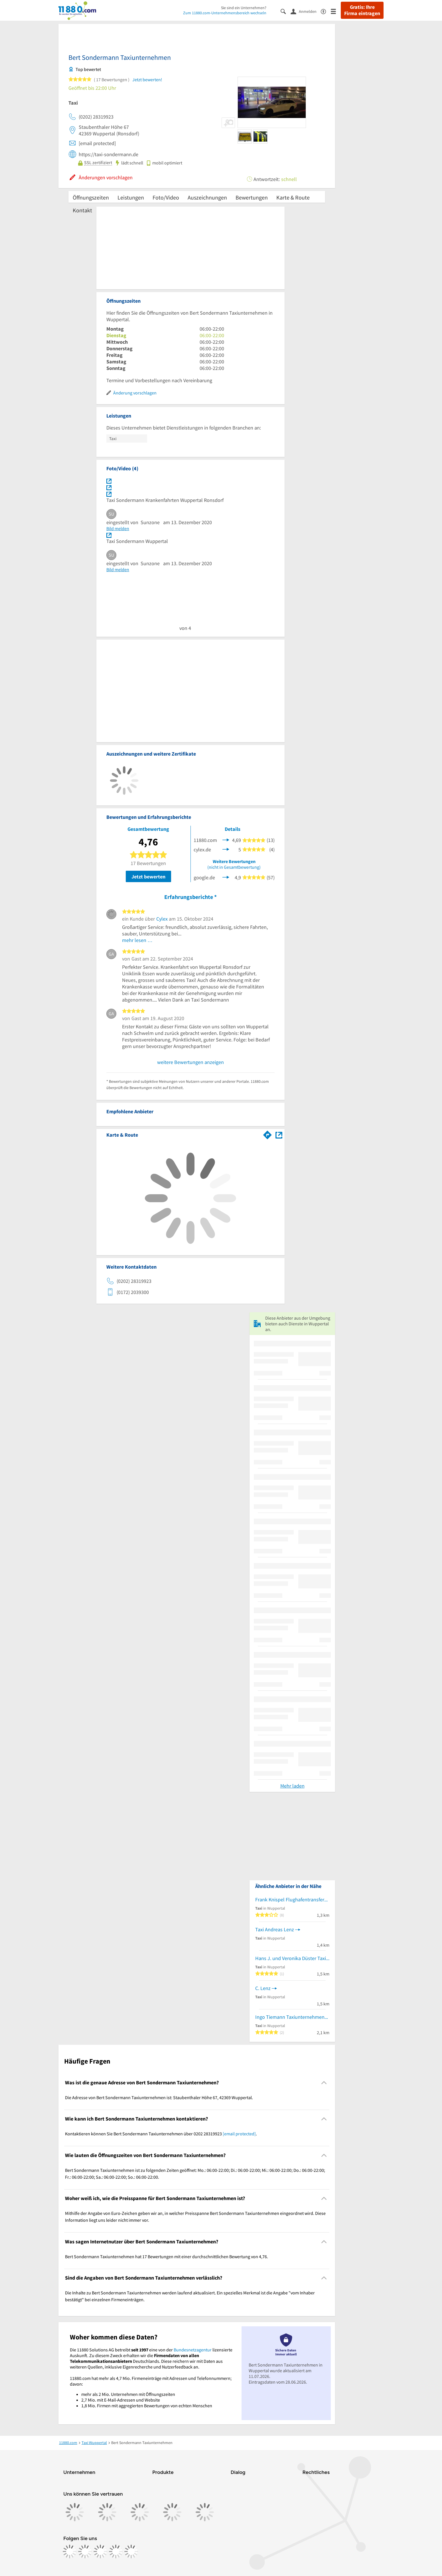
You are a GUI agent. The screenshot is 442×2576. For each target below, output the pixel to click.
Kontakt (82, 210)
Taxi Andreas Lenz (274, 1929)
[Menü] (336, 11)
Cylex (162, 918)
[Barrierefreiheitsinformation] (326, 11)
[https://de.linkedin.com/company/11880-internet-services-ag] (116, 2551)
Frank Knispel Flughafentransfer (289, 1899)
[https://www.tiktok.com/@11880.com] (100, 2551)
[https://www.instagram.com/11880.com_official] (85, 2551)
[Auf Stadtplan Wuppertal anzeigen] (278, 1134)
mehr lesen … (137, 940)
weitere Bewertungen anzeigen (190, 1062)
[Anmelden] (306, 11)
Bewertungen (252, 197)
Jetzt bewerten (148, 876)
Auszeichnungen (207, 197)
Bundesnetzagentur (193, 2350)
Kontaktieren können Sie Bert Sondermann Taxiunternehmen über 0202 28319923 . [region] (161, 2134)
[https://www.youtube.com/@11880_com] (131, 2551)
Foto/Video (166, 197)
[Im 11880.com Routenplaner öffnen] (267, 1133)
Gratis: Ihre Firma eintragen (362, 10)
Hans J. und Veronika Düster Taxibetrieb (292, 1958)
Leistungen (130, 197)
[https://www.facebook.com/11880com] (69, 2551)
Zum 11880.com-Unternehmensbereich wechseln (224, 12)
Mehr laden (292, 1786)
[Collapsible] (324, 2082)
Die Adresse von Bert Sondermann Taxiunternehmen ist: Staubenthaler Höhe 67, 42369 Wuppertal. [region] (159, 2097)
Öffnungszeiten (91, 197)
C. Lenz (263, 1988)
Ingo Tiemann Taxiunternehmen (290, 2017)
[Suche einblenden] (286, 11)
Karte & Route (293, 197)
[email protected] (239, 2134)
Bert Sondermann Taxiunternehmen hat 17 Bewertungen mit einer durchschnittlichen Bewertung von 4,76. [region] (166, 2256)
